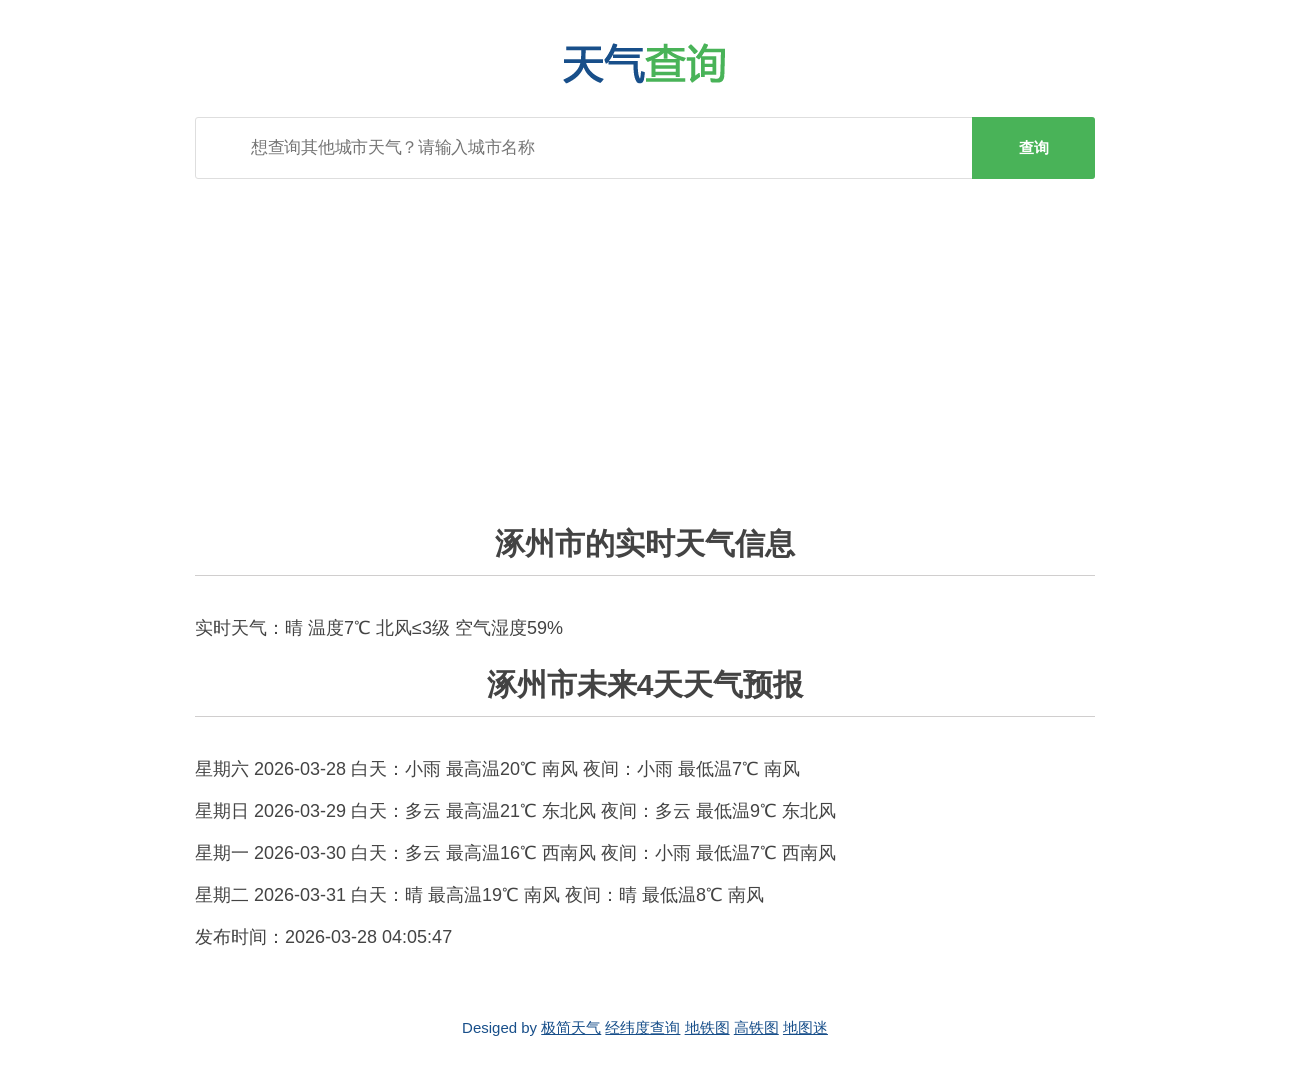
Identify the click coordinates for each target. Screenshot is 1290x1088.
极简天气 (571, 1027)
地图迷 (805, 1027)
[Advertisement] (645, 339)
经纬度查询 (642, 1027)
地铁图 (707, 1027)
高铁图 (756, 1027)
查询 (1034, 147)
